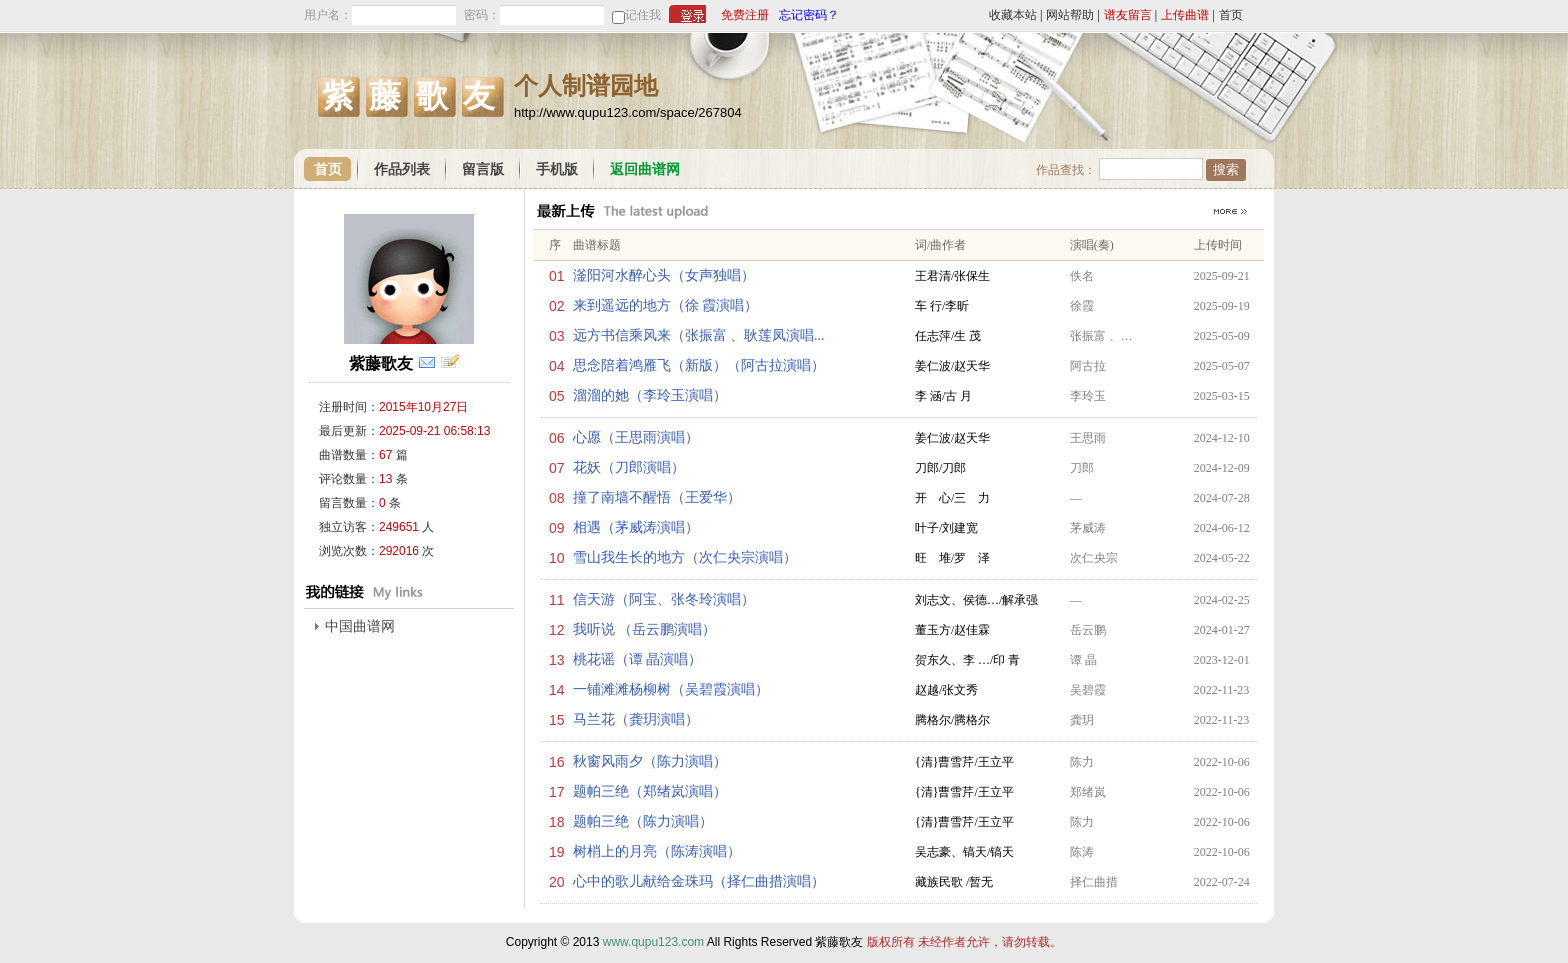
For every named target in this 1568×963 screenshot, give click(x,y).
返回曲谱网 (645, 169)
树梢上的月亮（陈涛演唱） (657, 851)
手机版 (557, 169)
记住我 (643, 15)
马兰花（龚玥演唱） (636, 719)
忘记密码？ (809, 15)
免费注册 (745, 15)
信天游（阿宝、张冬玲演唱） (664, 599)
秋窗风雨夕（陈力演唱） (650, 761)
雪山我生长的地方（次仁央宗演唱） (685, 557)
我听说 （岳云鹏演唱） (645, 629)
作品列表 (402, 169)
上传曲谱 (1185, 15)
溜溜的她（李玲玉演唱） (650, 395)
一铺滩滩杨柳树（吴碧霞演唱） (671, 689)
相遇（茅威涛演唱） (636, 527)
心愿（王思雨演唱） (636, 437)
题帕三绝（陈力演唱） (643, 821)
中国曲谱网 (360, 626)
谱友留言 (1128, 15)
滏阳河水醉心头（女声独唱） (664, 275)
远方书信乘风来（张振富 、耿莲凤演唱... (699, 335)
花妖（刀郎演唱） (629, 467)
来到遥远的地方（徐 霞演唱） (666, 305)
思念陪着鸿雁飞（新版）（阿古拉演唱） (699, 365)
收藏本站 (1013, 15)
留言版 (483, 169)
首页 (1231, 15)
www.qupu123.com (653, 942)
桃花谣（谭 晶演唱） (638, 659)
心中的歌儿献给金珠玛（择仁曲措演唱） (699, 881)
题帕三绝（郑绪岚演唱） (650, 791)
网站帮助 (1070, 15)
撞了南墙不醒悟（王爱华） (657, 497)
